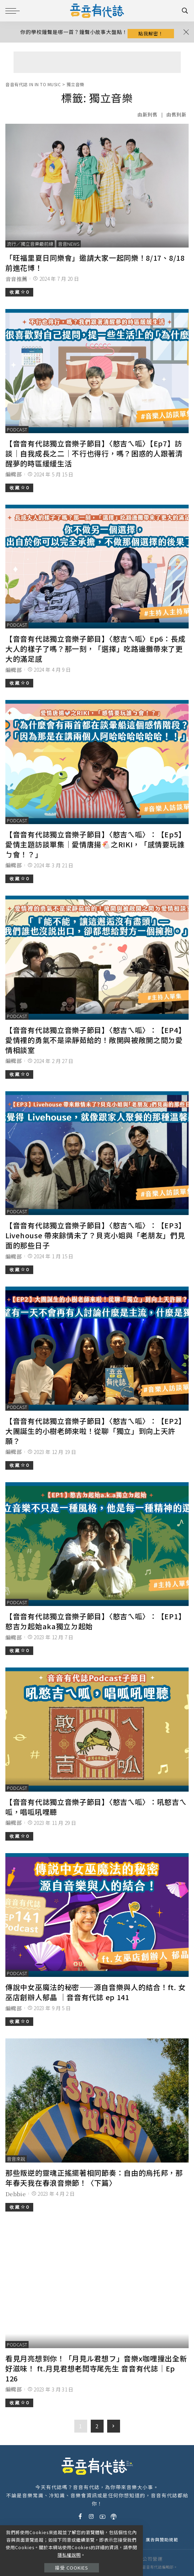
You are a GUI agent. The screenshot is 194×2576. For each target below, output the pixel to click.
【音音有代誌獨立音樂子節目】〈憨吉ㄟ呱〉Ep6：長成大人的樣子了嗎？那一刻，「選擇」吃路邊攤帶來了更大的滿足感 (95, 648)
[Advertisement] (97, 62)
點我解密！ (150, 33)
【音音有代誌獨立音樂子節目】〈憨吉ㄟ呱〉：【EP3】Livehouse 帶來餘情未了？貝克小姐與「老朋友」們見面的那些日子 (95, 1235)
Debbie (15, 2194)
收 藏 (19, 292)
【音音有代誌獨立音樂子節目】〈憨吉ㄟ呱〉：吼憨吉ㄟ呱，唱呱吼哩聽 (96, 1807)
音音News (68, 243)
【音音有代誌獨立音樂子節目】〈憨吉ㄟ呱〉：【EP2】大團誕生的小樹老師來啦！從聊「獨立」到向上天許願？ (95, 1431)
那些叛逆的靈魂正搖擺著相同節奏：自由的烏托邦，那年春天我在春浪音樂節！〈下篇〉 (94, 2178)
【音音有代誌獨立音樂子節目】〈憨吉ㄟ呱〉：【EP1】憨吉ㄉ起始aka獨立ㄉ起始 (95, 1621)
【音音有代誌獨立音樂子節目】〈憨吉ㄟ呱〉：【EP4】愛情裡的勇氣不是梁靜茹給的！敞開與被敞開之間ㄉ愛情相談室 (95, 1040)
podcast (17, 429)
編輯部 (13, 474)
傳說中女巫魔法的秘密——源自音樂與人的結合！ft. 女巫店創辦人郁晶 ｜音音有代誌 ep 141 (95, 1992)
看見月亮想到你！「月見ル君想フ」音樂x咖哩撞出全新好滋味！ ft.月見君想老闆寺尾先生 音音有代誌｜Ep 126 (96, 2368)
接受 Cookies (71, 2567)
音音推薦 (16, 278)
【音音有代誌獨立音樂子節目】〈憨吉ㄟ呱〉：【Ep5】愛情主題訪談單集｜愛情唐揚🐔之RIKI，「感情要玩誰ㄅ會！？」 (95, 844)
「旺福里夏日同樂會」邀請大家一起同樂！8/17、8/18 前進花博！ (95, 263)
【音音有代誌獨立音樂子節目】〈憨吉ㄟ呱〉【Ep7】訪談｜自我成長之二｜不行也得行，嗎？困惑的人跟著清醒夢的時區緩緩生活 (94, 453)
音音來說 (16, 2158)
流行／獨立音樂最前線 (30, 243)
